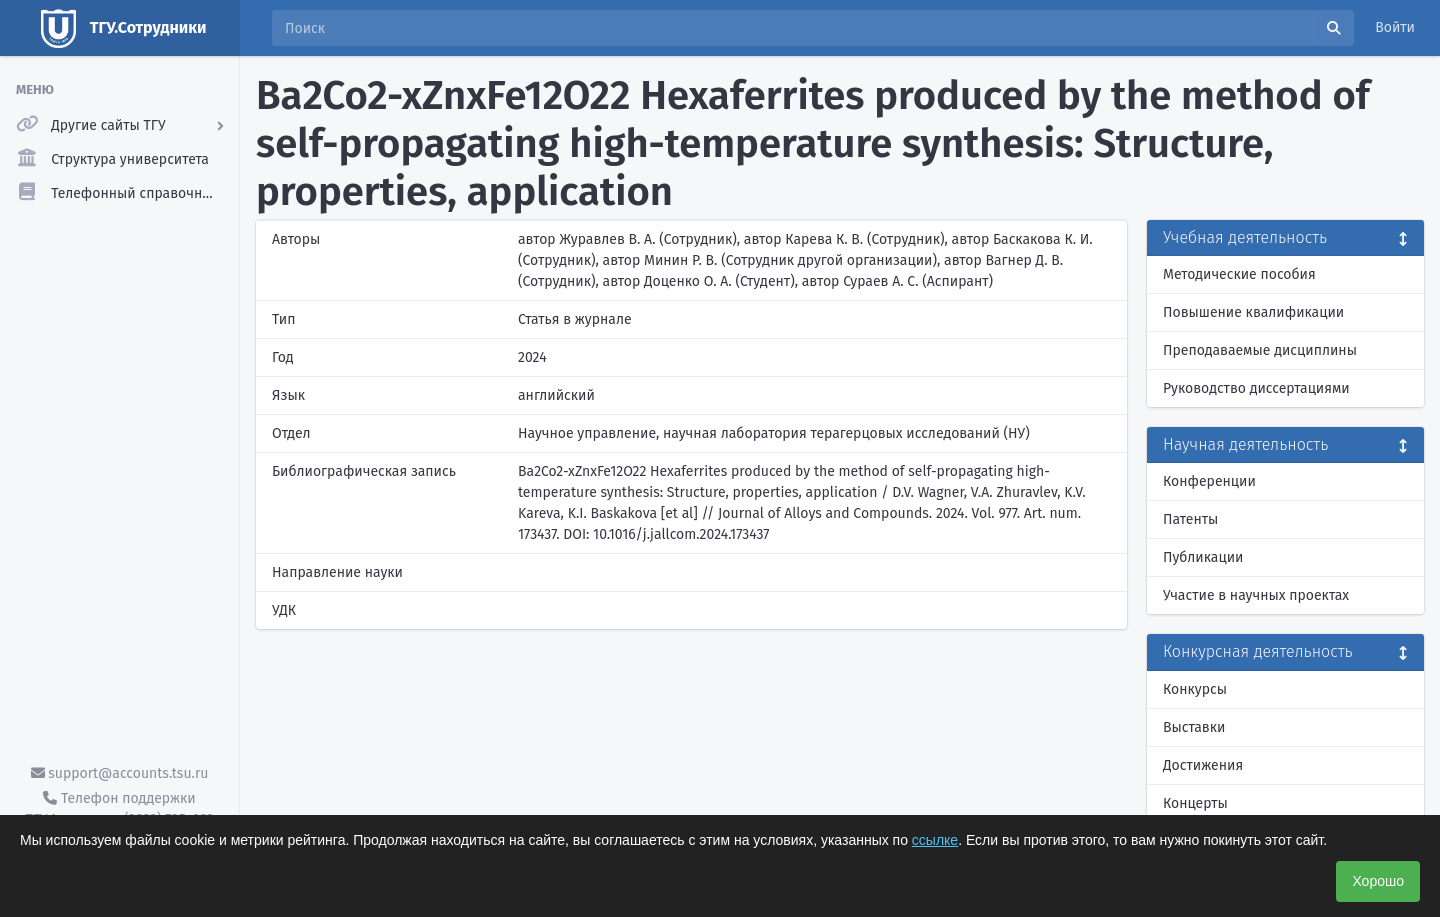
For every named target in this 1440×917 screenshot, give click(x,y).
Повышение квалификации (1253, 312)
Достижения (1203, 765)
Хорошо (1378, 881)
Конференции (1209, 481)
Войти (1395, 27)
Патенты (1190, 519)
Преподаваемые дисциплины (1260, 350)
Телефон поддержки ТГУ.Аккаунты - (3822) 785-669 (119, 809)
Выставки (1194, 727)
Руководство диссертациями (1256, 388)
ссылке (935, 840)
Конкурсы (1195, 689)
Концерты (1195, 803)
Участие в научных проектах (1256, 595)
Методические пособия (1239, 274)
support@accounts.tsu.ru (120, 773)
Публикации (1203, 557)
